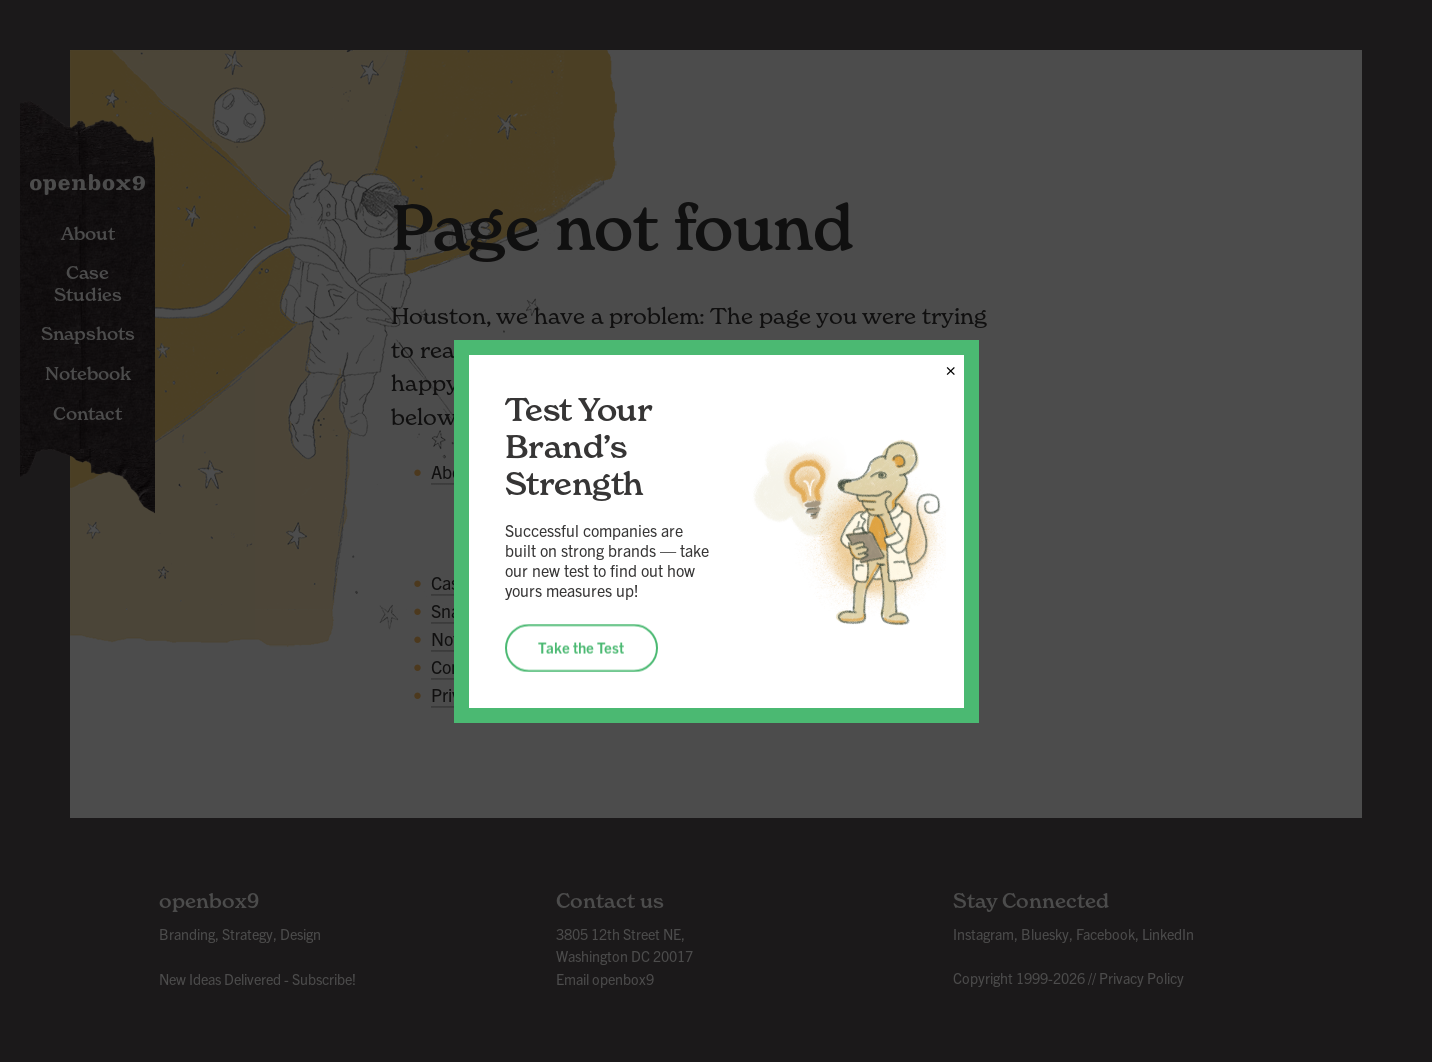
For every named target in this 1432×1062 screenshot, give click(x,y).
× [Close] (950, 367)
